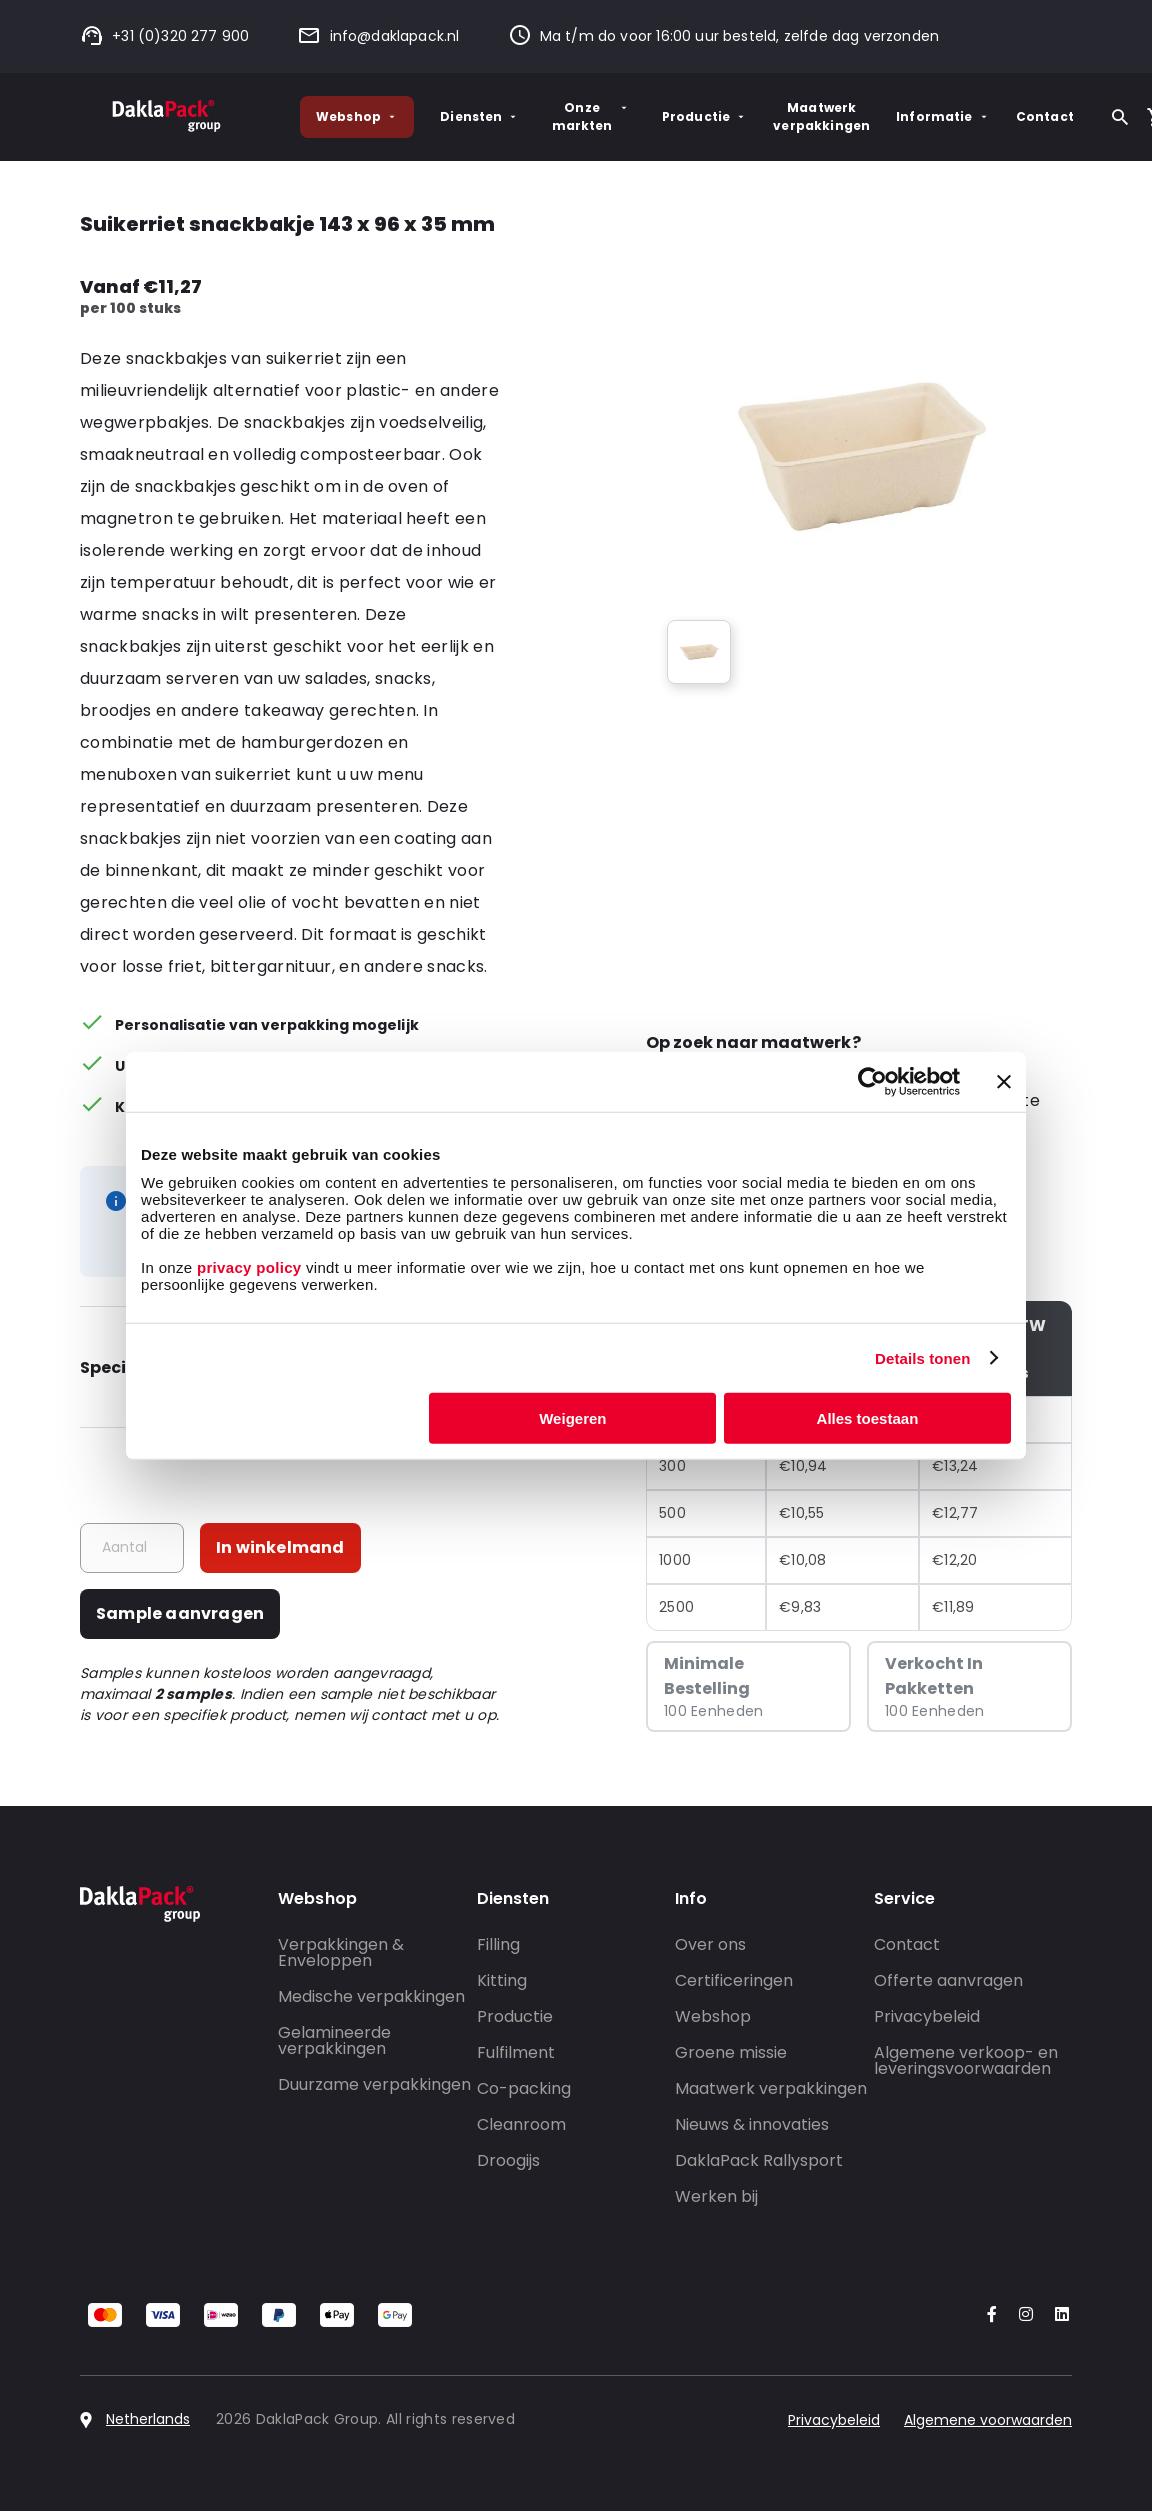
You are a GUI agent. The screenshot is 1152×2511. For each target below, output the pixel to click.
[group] (699, 652)
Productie (705, 116)
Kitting (502, 1980)
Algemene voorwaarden (988, 2420)
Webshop (357, 116)
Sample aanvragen (180, 1613)
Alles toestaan (868, 1418)
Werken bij (716, 2196)
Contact (1045, 116)
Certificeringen (734, 1980)
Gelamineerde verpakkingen (334, 2040)
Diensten (479, 116)
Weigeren (572, 1418)
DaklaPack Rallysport (759, 2160)
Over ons (710, 1944)
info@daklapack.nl (378, 36)
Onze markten (591, 116)
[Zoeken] (1120, 117)
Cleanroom (521, 2124)
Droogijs (508, 2160)
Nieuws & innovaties (752, 2124)
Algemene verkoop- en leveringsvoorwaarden (966, 2060)
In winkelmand (280, 1547)
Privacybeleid (927, 2016)
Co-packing (524, 2088)
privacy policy (246, 1267)
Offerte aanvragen (948, 1980)
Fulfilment (516, 2052)
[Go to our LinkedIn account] (1056, 2315)
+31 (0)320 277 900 (164, 36)
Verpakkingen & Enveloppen (341, 1952)
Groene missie (731, 2052)
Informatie (943, 116)
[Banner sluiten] (1004, 1081)
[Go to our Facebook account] (988, 2315)
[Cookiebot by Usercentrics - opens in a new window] (872, 1081)
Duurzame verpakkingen (374, 2084)
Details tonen (922, 1357)
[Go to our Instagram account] (1022, 2315)
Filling (498, 1944)
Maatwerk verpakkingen (821, 116)
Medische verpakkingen (371, 1996)
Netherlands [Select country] (148, 2419)
